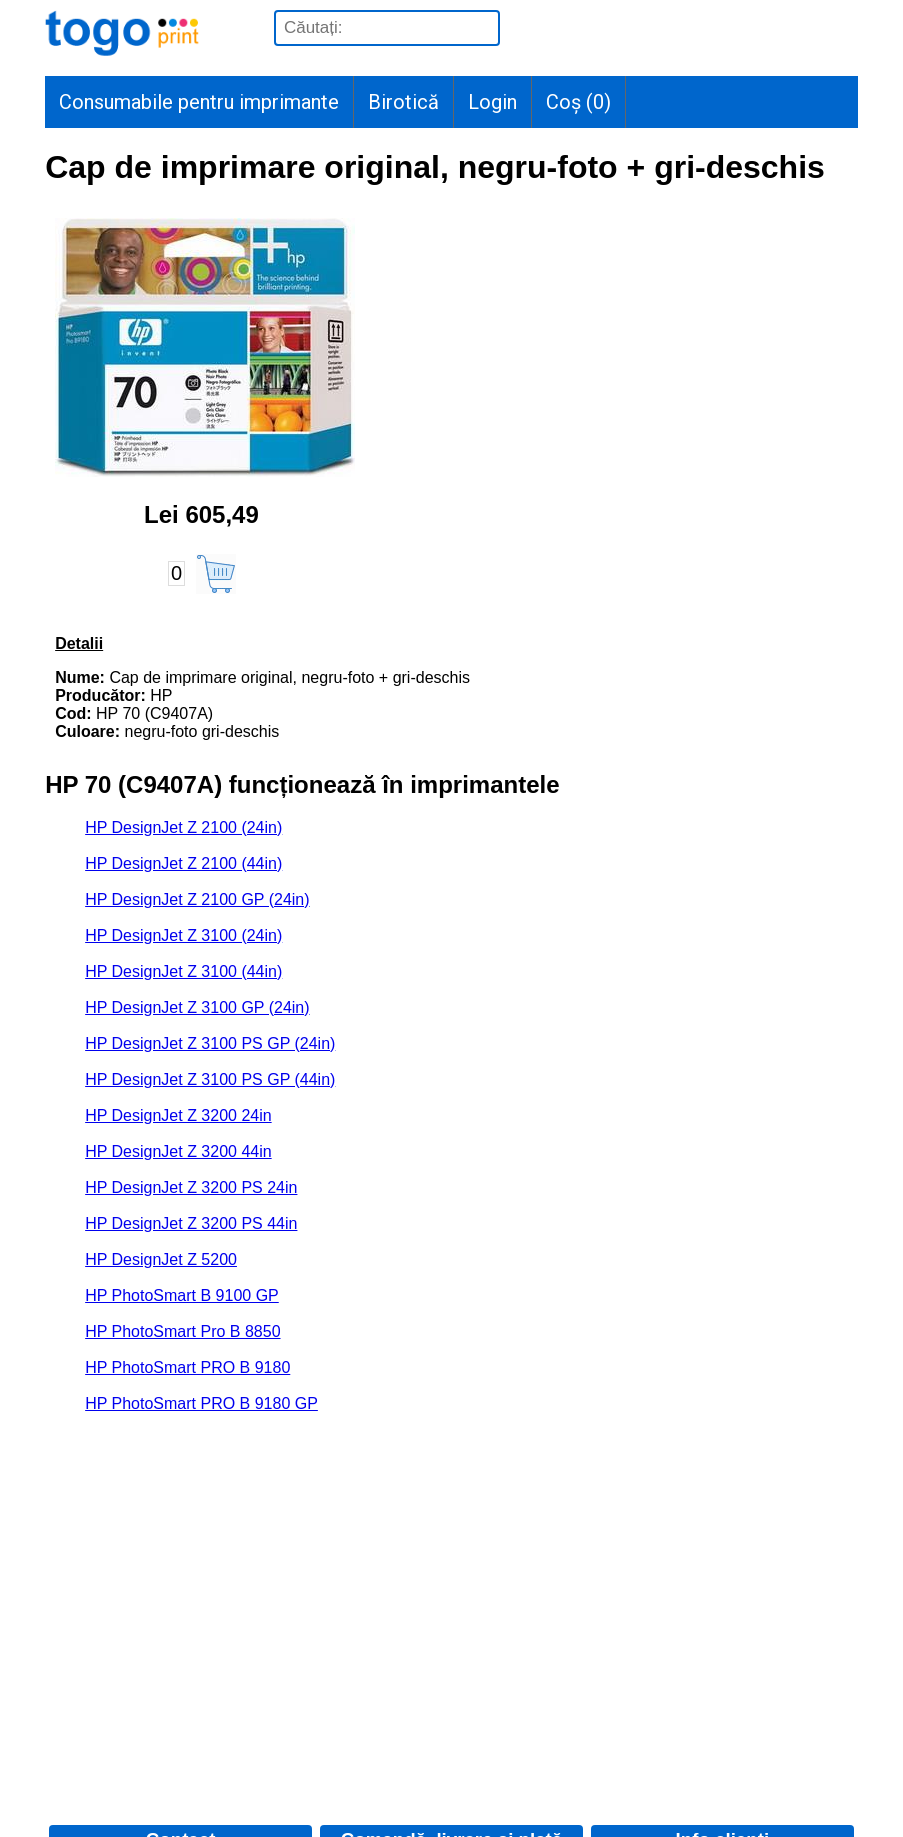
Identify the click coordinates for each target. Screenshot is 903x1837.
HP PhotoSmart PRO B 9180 (187, 1367)
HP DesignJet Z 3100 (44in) (183, 971)
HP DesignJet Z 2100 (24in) (183, 827)
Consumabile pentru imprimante (199, 102)
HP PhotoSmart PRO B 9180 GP (201, 1403)
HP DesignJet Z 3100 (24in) (183, 935)
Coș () (578, 102)
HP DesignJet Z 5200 (161, 1259)
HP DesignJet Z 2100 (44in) (183, 863)
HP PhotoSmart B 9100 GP (182, 1295)
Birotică (403, 102)
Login (492, 102)
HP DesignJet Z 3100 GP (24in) (197, 1007)
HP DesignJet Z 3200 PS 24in (191, 1187)
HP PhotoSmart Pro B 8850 (182, 1331)
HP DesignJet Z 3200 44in (178, 1151)
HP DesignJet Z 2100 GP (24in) (197, 899)
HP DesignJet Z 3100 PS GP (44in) (210, 1079)
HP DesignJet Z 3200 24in (178, 1115)
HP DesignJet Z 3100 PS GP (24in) (210, 1043)
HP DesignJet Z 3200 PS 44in (191, 1223)
